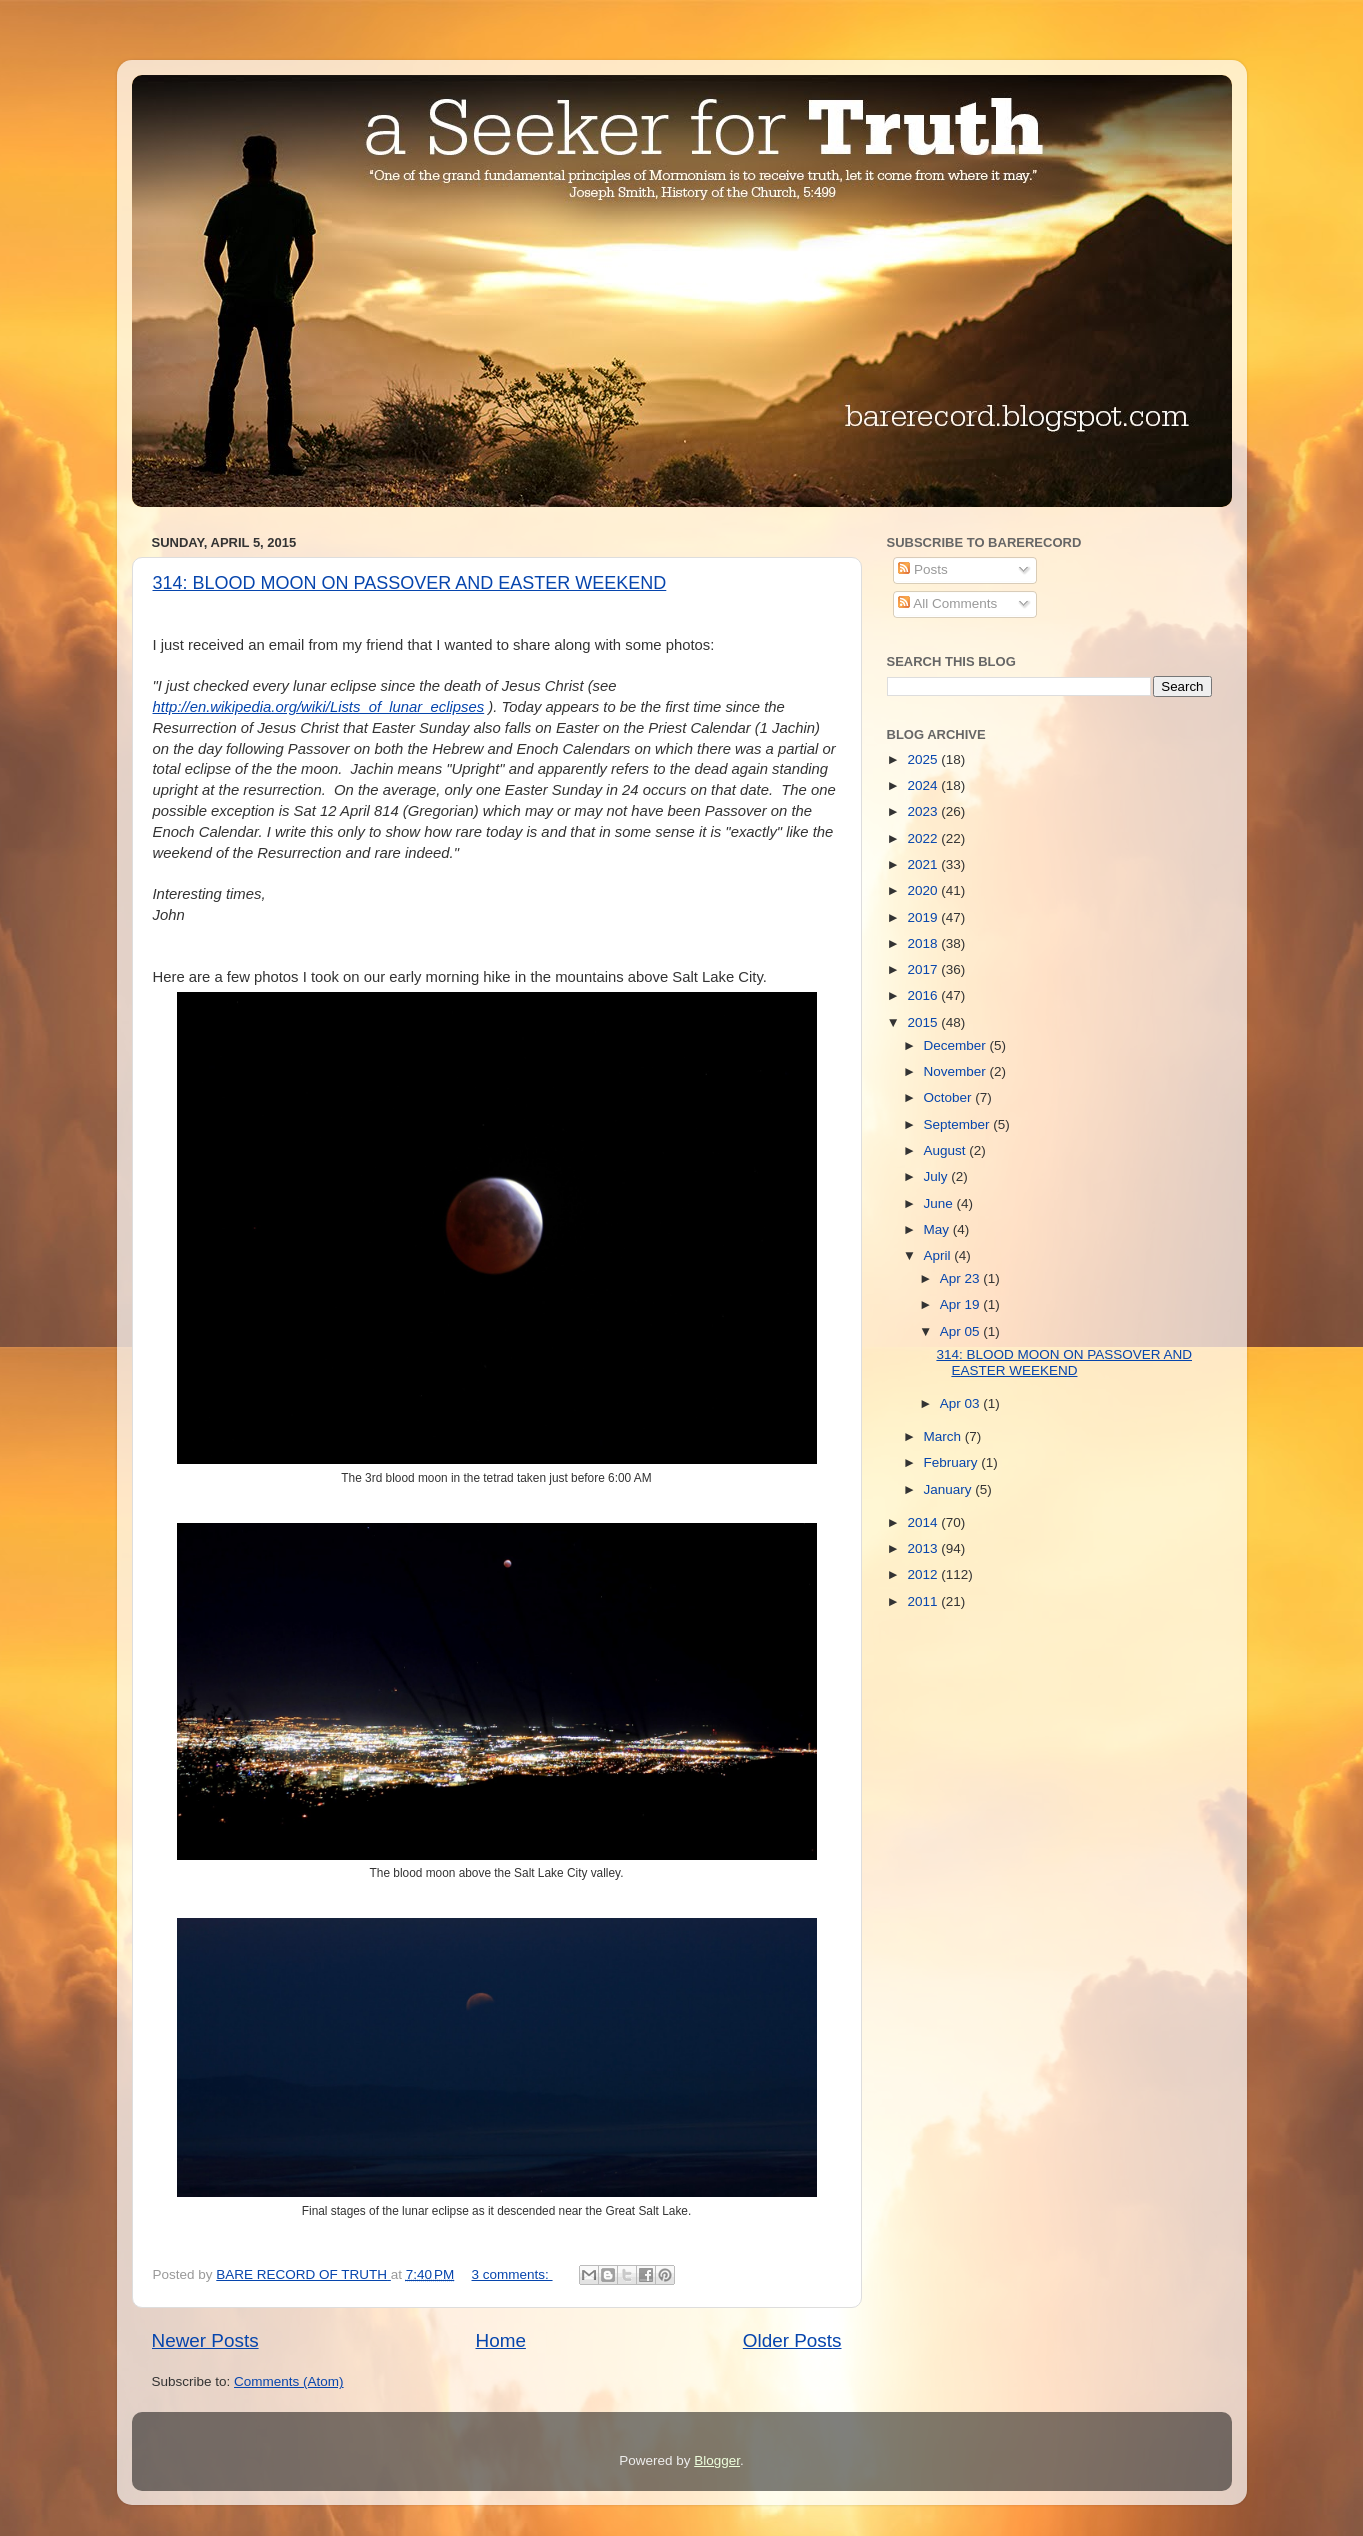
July (938, 1176)
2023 (924, 811)
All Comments (947, 603)
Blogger (717, 2460)
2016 (924, 995)
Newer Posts (205, 2340)
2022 (924, 838)
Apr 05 (962, 1331)
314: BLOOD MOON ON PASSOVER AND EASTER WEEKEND (410, 583)
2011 (924, 1601)
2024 (924, 785)
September (959, 1124)
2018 (924, 943)
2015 (924, 1022)
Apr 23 (962, 1278)
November (957, 1071)
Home (501, 2340)
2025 (924, 759)
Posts (923, 569)
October (950, 1097)
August (947, 1150)
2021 (924, 864)
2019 (924, 917)
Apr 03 (962, 1403)
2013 (924, 1548)
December (957, 1045)
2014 (924, 1522)
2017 (924, 969)
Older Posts (792, 2340)
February (953, 1462)
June (940, 1203)
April (939, 1255)
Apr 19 (962, 1304)
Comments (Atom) (289, 2381)
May (938, 1229)
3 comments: (512, 2274)
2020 (924, 890)
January (950, 1489)
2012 (924, 1574)
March (944, 1436)
